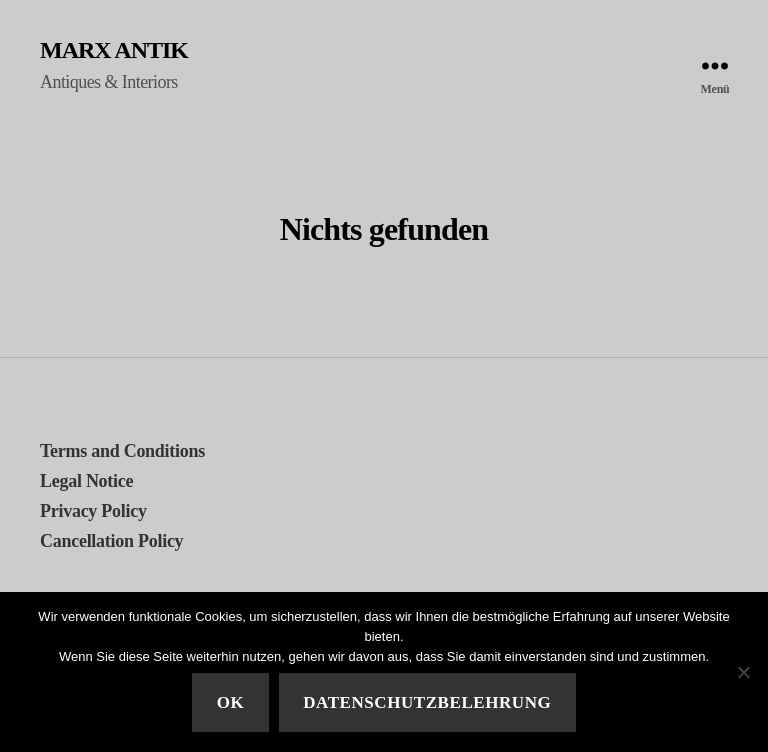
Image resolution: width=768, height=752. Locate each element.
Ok (231, 702)
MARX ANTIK (114, 50)
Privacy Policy (93, 511)
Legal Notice (86, 481)
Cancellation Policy (111, 541)
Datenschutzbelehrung (427, 702)
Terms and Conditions (122, 451)
